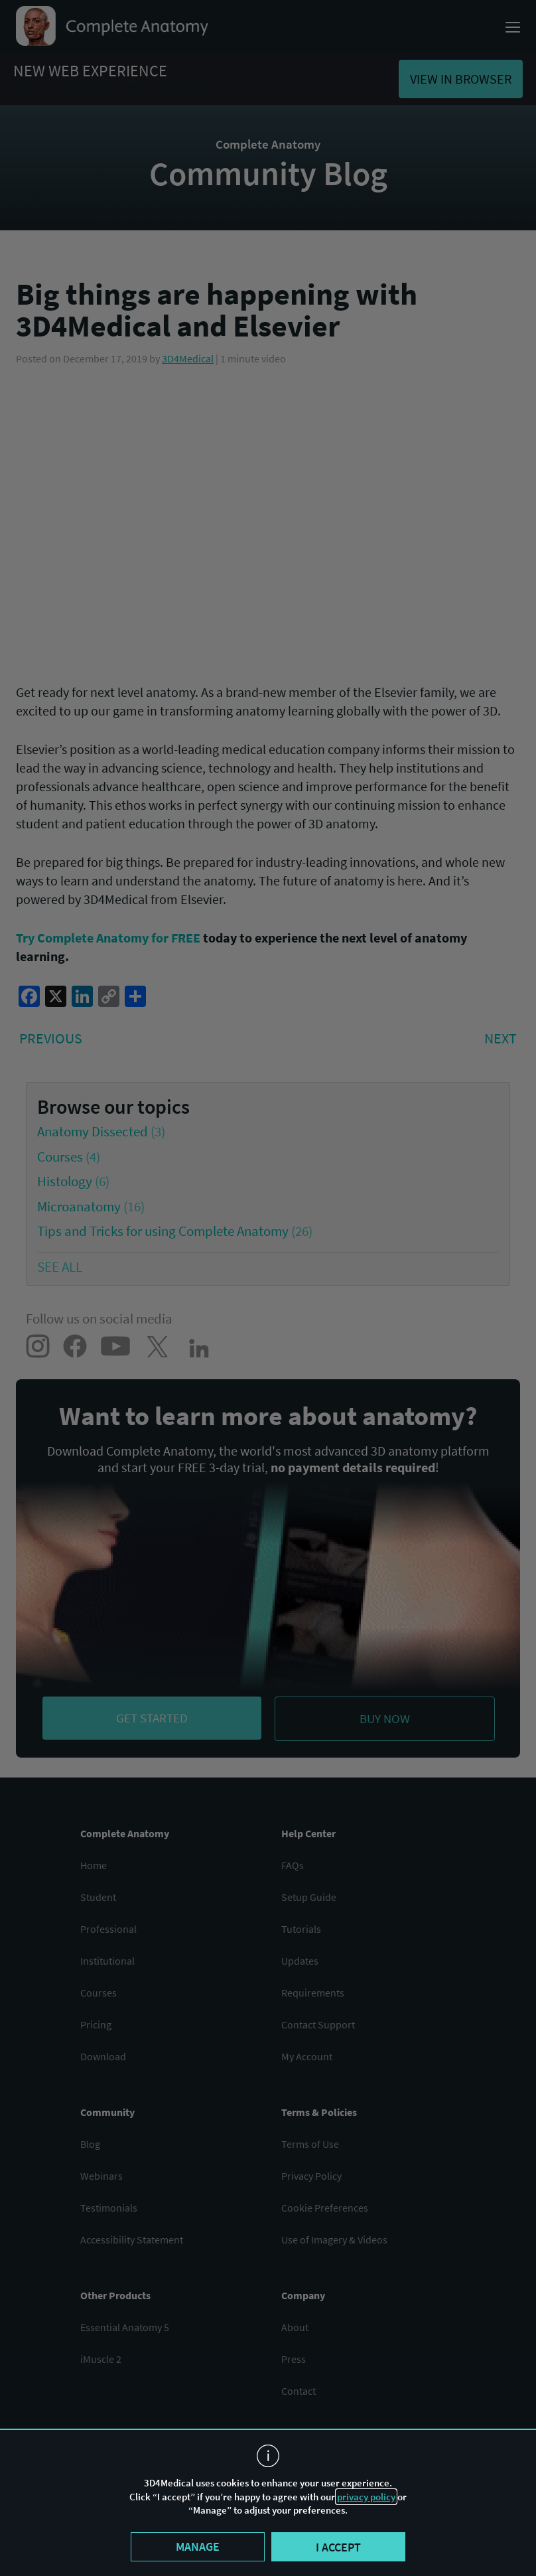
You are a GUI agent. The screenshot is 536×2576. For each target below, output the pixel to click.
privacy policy (366, 2496)
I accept (338, 2547)
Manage (198, 2546)
